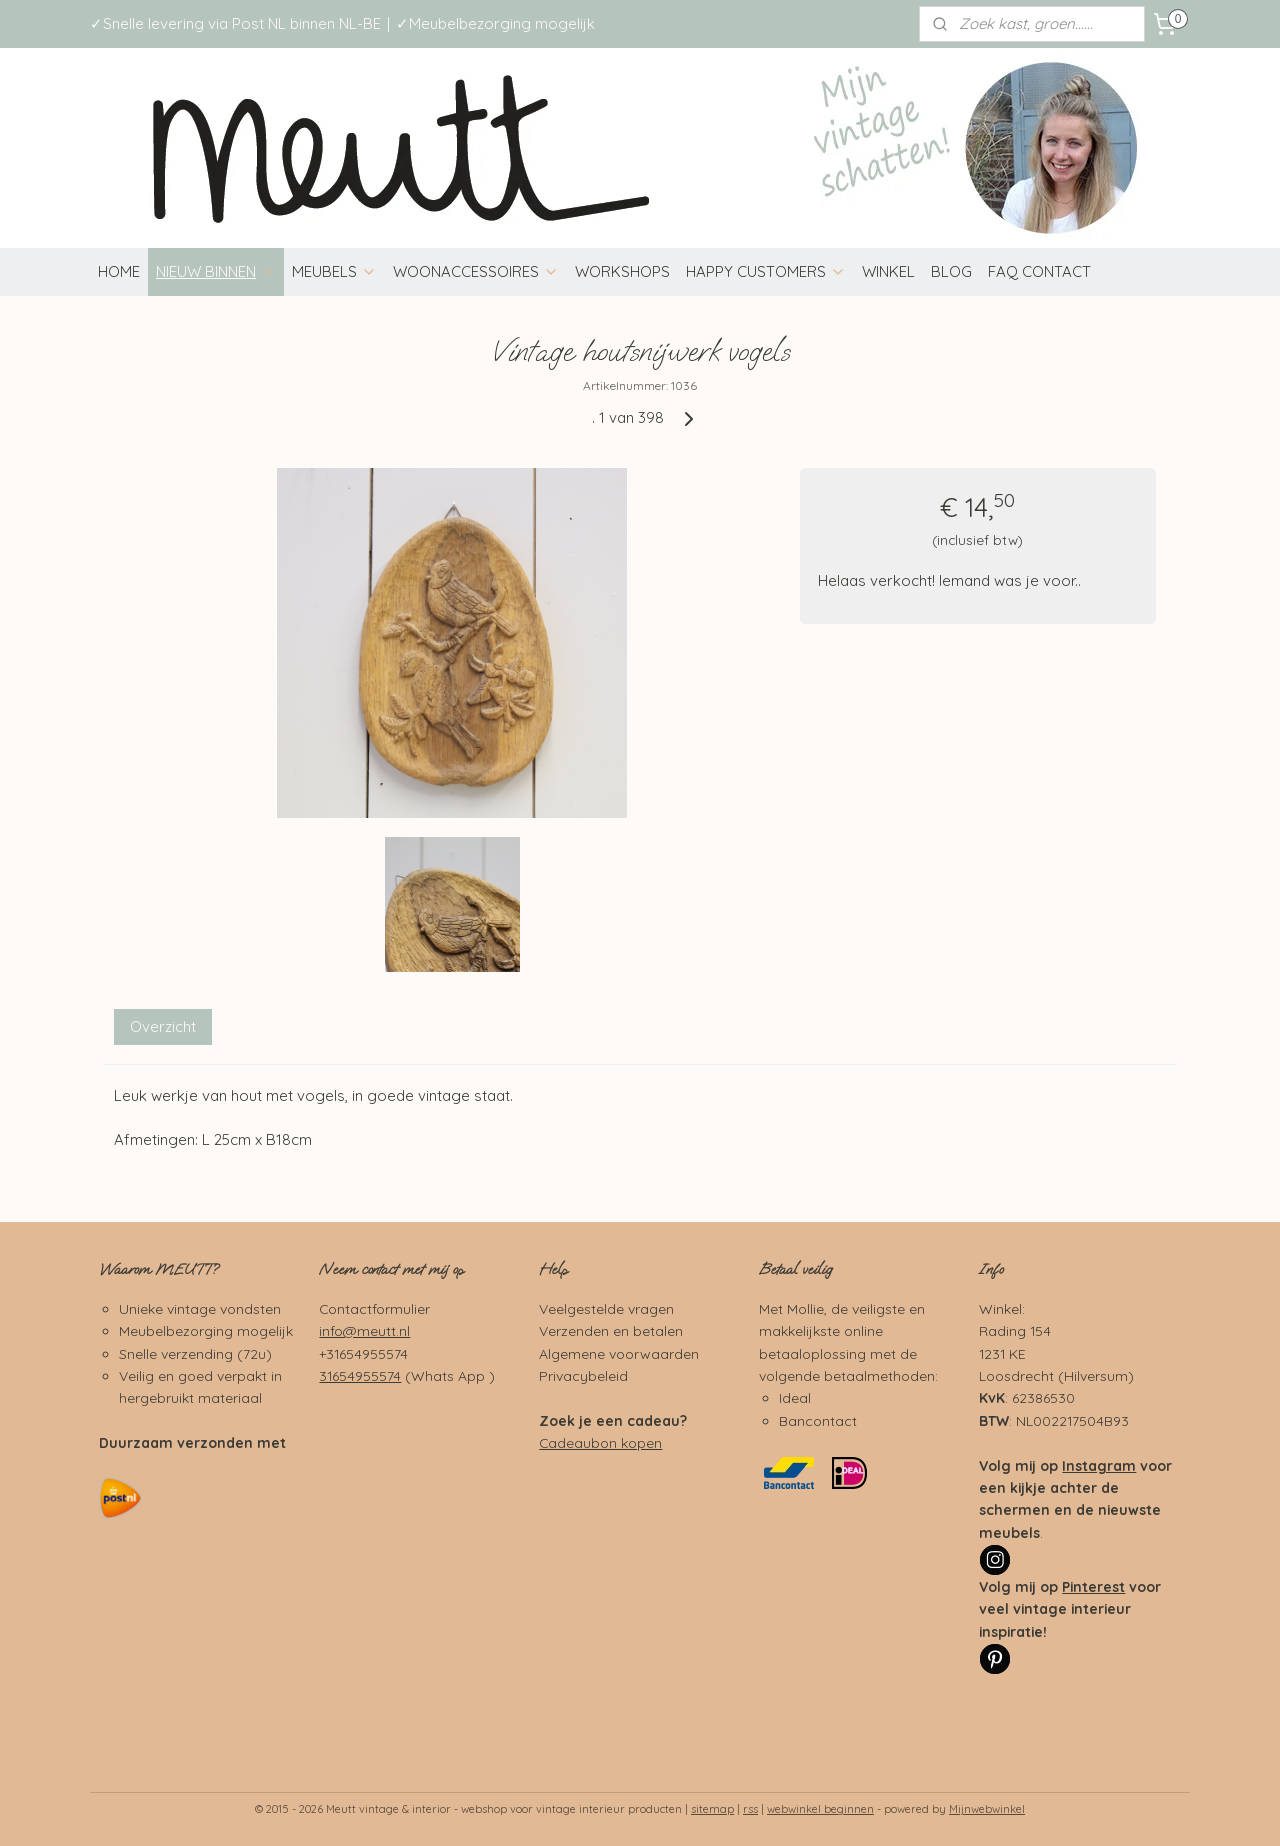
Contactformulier (374, 1308)
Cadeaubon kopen (600, 1442)
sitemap (712, 1809)
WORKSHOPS (622, 271)
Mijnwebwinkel (987, 1809)
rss (750, 1809)
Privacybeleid (583, 1375)
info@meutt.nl (364, 1330)
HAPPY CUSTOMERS (766, 271)
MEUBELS (334, 271)
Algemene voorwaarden (619, 1353)
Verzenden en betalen (611, 1330)
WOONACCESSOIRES (476, 271)
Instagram (1099, 1465)
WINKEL (888, 271)
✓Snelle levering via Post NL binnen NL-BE (235, 23)
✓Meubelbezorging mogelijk (495, 23)
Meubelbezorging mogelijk (206, 1330)
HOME (119, 271)
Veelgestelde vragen (606, 1308)
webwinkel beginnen (820, 1809)
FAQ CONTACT (1039, 271)
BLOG (951, 271)
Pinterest (1093, 1586)
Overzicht (163, 1026)
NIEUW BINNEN (216, 271)
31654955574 (360, 1375)
